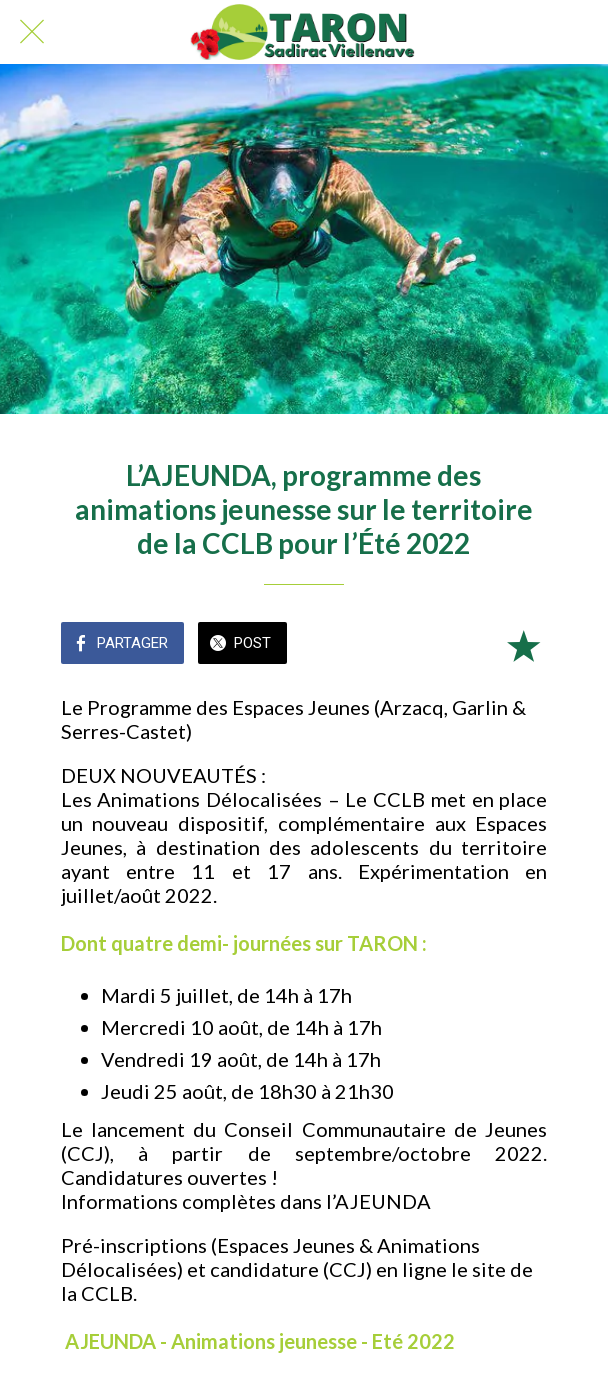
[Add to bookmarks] (523, 645)
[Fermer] (32, 32)
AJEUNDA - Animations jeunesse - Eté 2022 (260, 1341)
